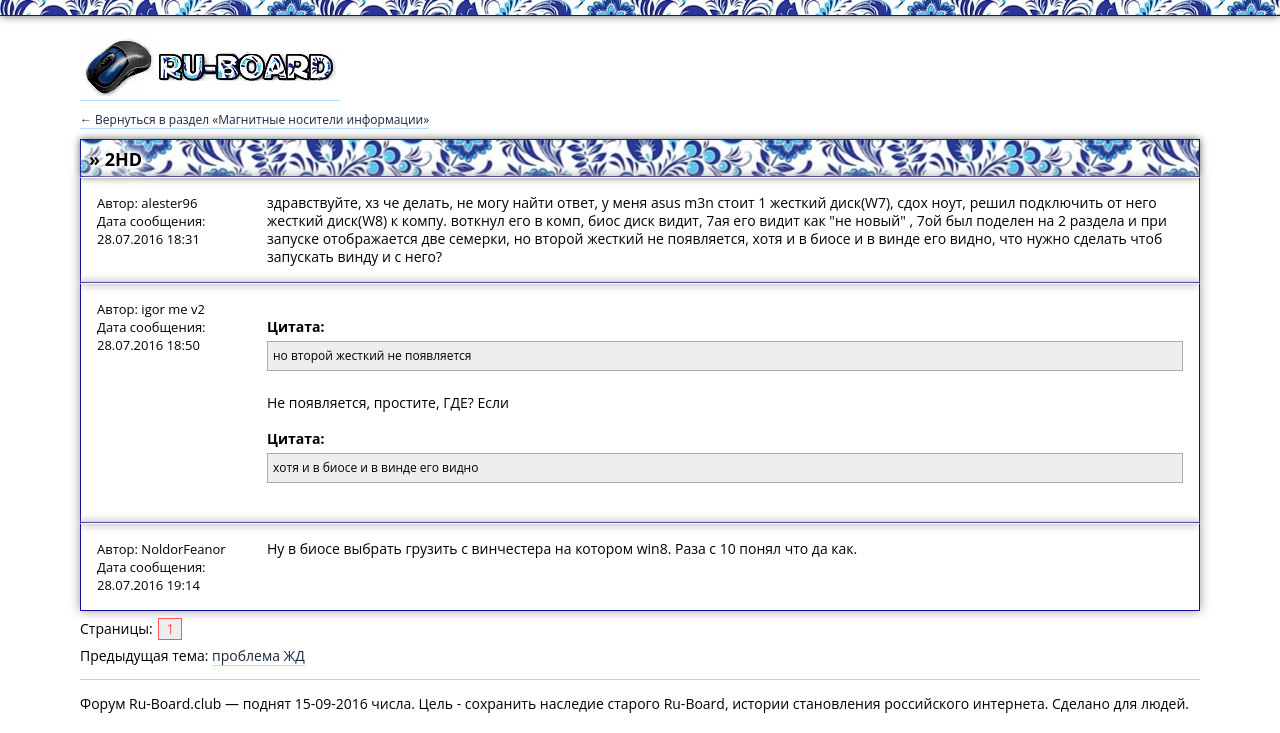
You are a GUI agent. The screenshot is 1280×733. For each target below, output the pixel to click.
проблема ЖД (258, 655)
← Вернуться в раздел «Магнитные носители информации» (254, 119)
